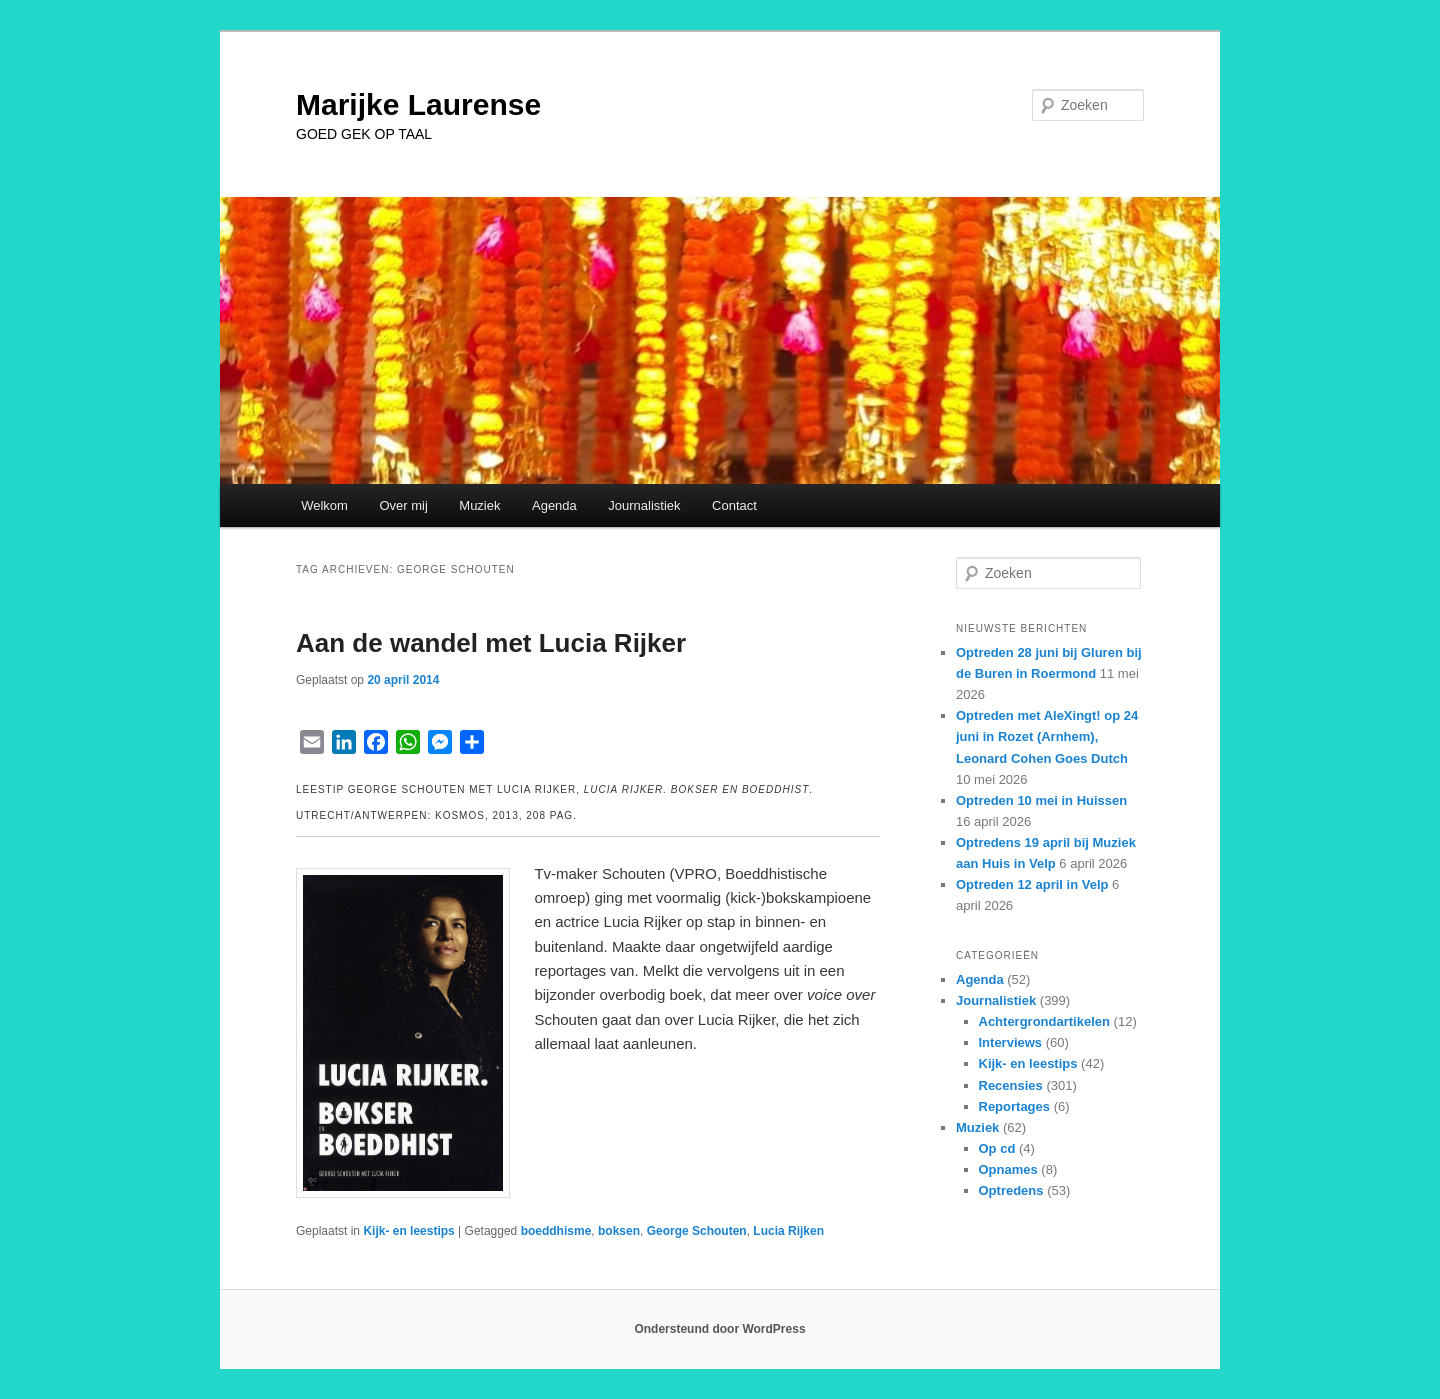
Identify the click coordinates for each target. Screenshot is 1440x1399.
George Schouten (697, 1231)
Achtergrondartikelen (1044, 1021)
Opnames (1008, 1169)
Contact (734, 505)
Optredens (1011, 1190)
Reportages (1015, 1106)
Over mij (403, 505)
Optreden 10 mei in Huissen (1041, 800)
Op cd (997, 1148)
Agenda (554, 505)
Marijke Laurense (418, 104)
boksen (619, 1231)
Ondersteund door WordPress (719, 1329)
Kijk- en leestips (408, 1231)
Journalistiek (644, 505)
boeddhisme (556, 1231)
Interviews (1011, 1042)
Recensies (1011, 1085)
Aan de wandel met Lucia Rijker (491, 643)
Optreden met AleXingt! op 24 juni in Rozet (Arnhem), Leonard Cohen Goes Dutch (1047, 736)
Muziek (479, 505)
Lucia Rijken (788, 1231)
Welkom (324, 505)
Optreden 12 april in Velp (1032, 884)
